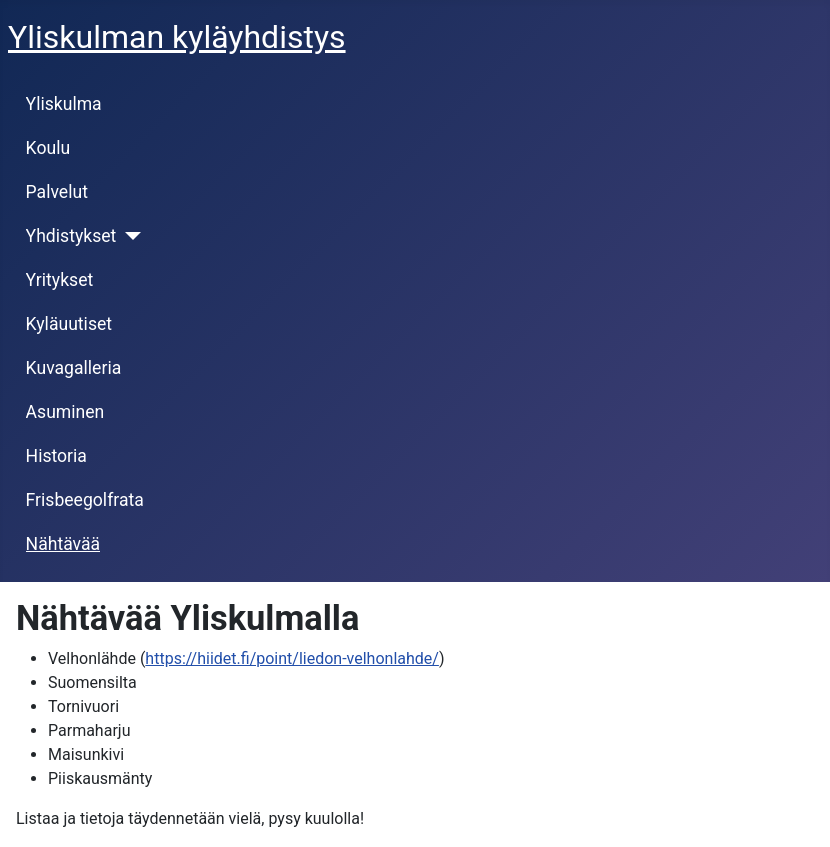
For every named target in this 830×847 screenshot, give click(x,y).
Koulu (48, 148)
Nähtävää (63, 544)
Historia (56, 456)
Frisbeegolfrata (85, 500)
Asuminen (65, 412)
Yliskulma (64, 104)
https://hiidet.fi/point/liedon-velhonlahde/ (292, 658)
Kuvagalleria (74, 368)
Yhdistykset (71, 236)
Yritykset (60, 280)
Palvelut (57, 192)
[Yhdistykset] (128, 236)
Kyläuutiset (69, 324)
